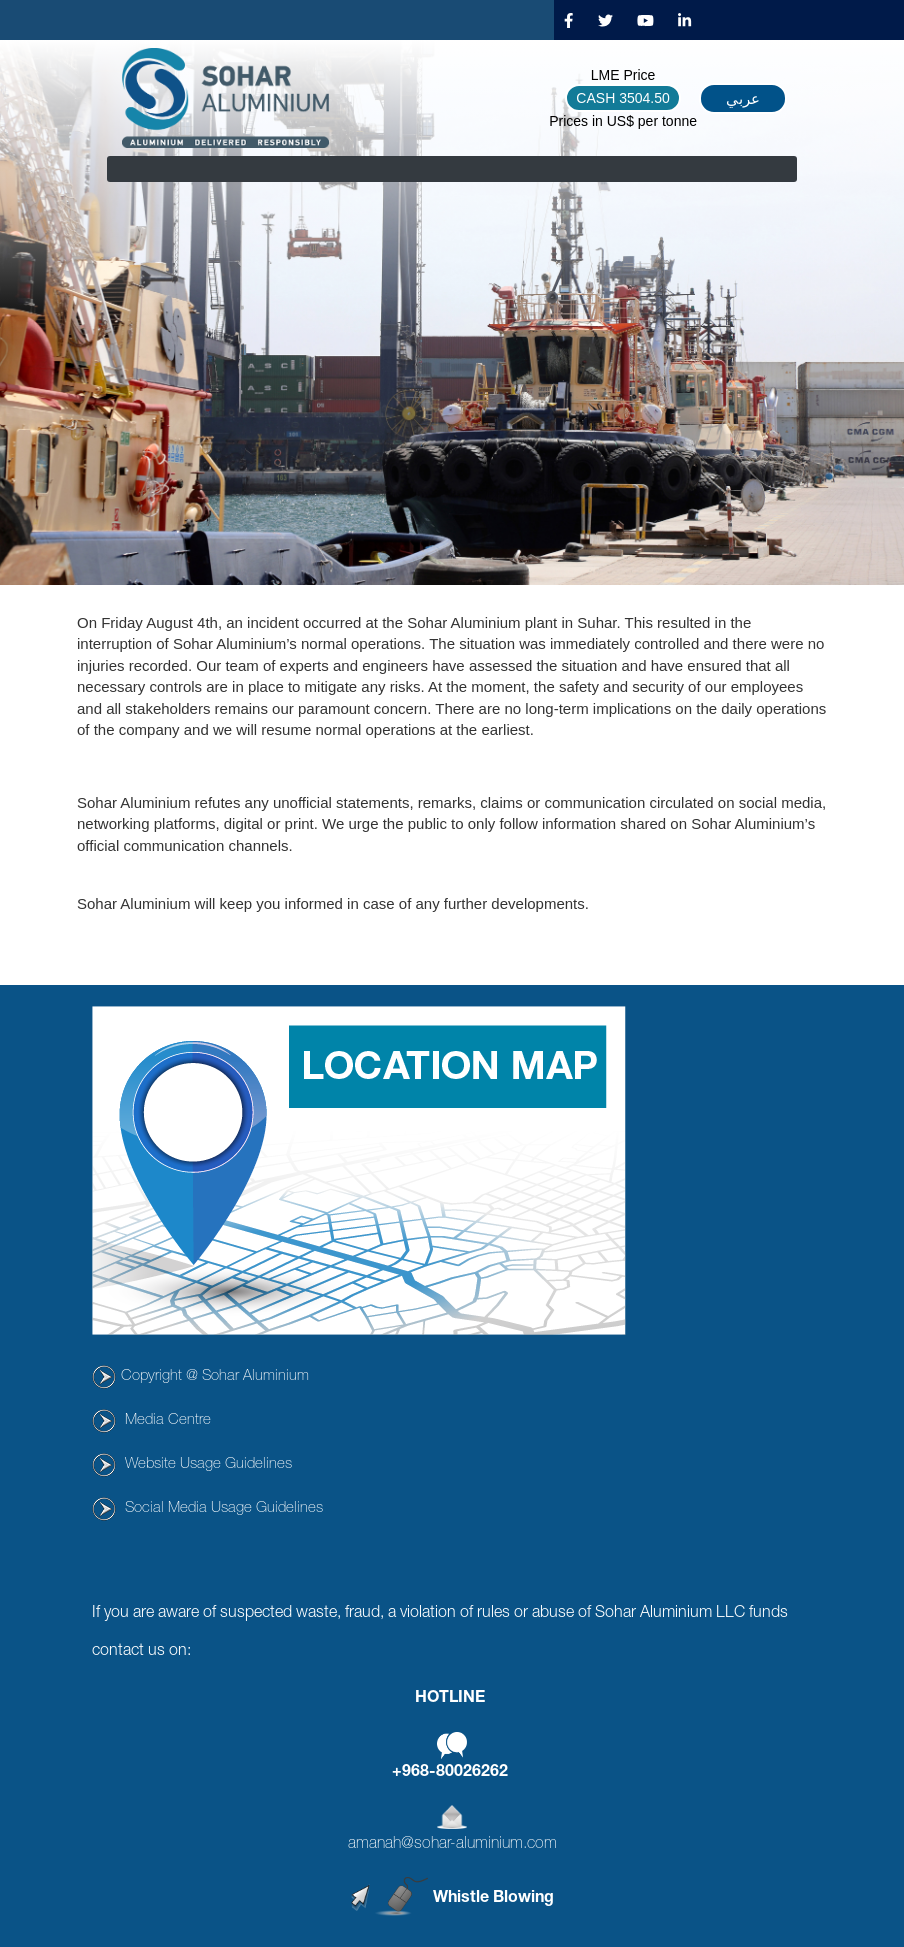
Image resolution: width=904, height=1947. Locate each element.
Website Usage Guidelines (208, 1464)
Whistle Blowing (493, 1899)
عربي (743, 98)
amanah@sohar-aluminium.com (452, 1845)
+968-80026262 (450, 1773)
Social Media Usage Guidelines (224, 1508)
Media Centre (168, 1420)
